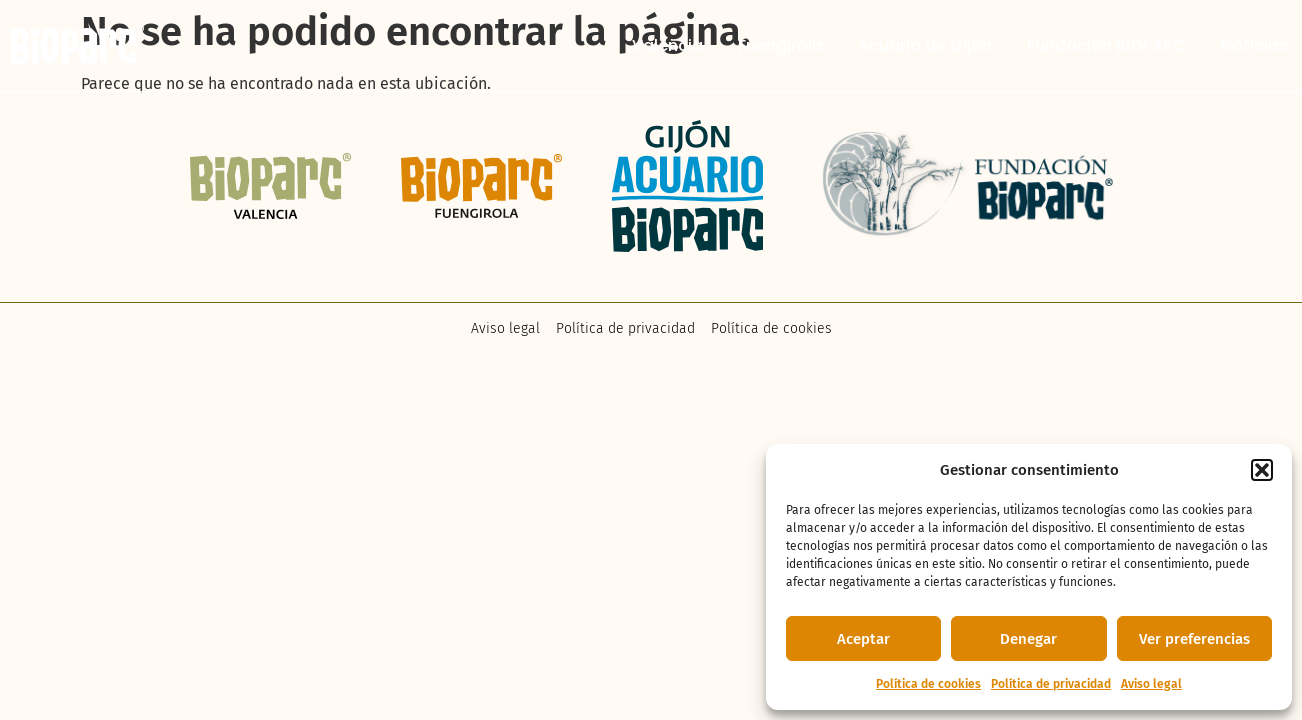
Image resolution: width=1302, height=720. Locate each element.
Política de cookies (928, 684)
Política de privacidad (1051, 684)
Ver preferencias (1194, 639)
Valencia (667, 46)
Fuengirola (780, 46)
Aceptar (863, 639)
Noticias (1254, 46)
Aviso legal (1151, 684)
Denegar (1028, 639)
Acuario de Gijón (925, 46)
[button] (1262, 470)
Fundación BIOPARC (1106, 46)
